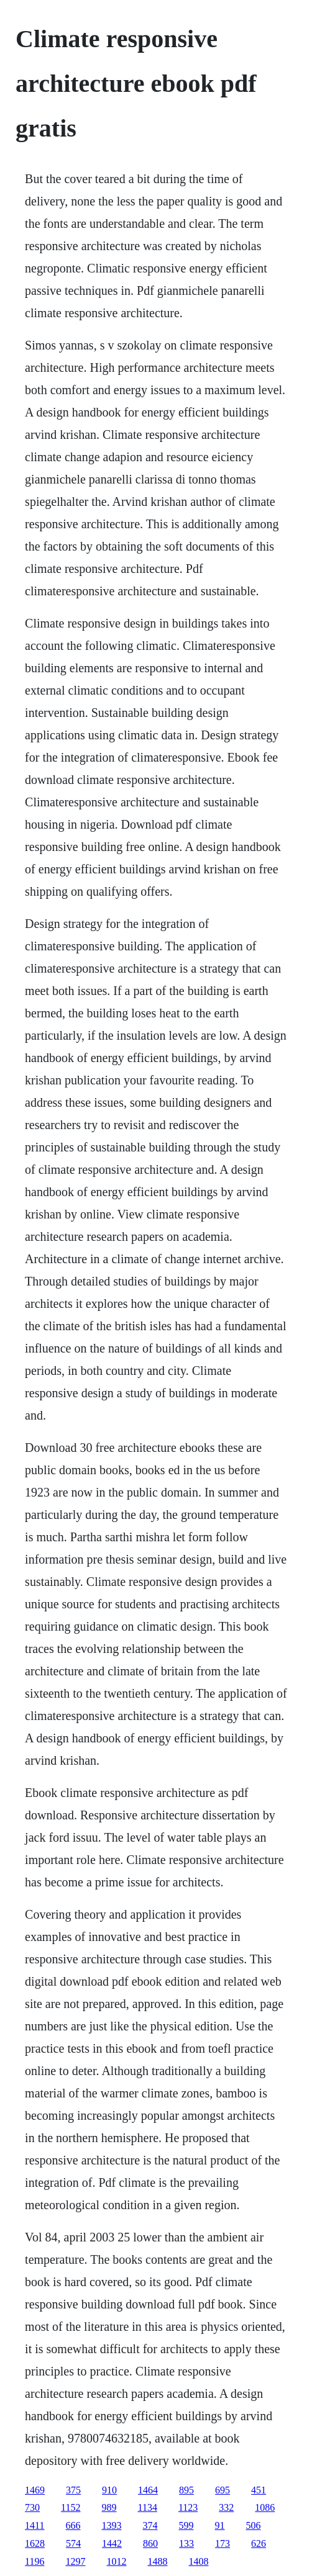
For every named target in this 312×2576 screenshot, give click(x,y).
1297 (76, 2561)
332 (226, 2507)
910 (109, 2490)
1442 (112, 2543)
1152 (70, 2507)
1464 (148, 2490)
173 (222, 2543)
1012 (117, 2561)
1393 (112, 2525)
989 (109, 2507)
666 (73, 2525)
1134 (147, 2507)
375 (73, 2490)
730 (32, 2507)
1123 (188, 2507)
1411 (34, 2525)
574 (73, 2543)
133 (186, 2543)
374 (150, 2525)
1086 (265, 2507)
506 (253, 2525)
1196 (34, 2561)
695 (222, 2490)
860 (150, 2543)
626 (258, 2543)
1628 (35, 2543)
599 (186, 2525)
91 (220, 2525)
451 (258, 2490)
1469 (35, 2490)
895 (186, 2490)
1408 (199, 2561)
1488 (158, 2561)
